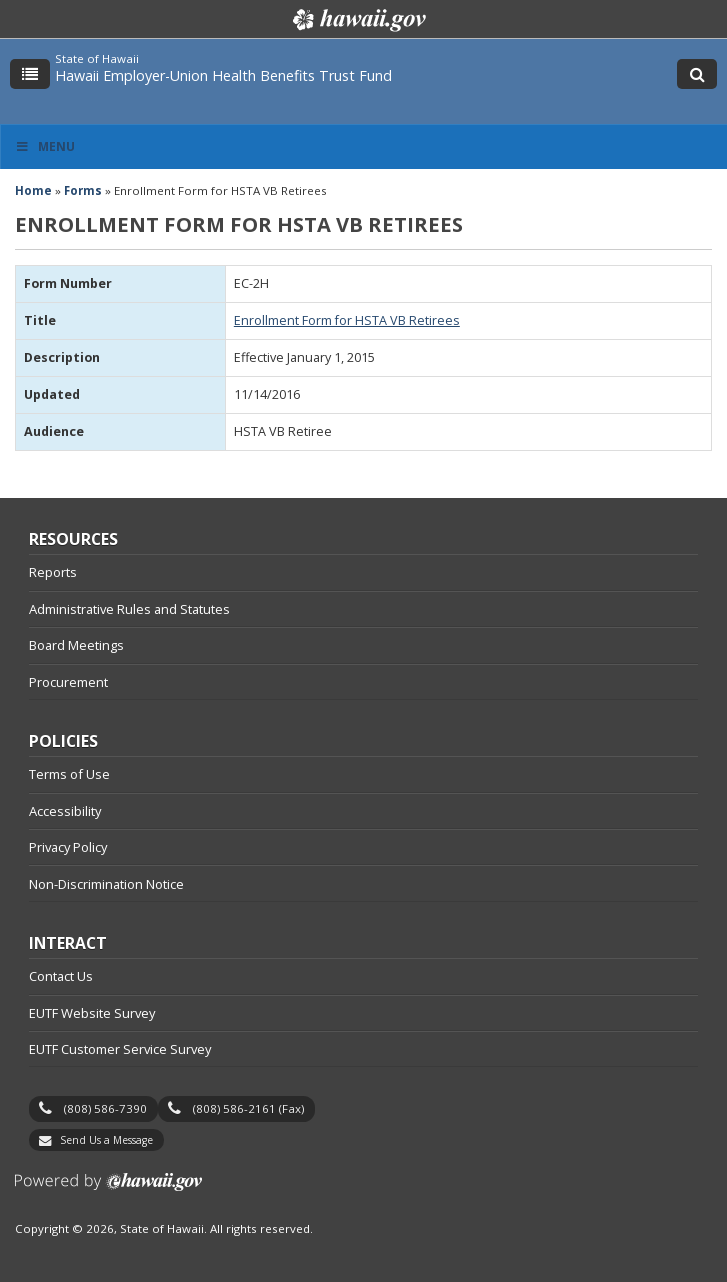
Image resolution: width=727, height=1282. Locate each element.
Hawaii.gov (357, 20)
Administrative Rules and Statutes (129, 609)
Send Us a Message (106, 1140)
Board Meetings (76, 645)
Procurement (68, 682)
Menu (45, 146)
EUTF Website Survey (92, 1013)
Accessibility (65, 811)
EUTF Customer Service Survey (120, 1049)
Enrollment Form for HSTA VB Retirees (347, 320)
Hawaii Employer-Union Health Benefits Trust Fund (223, 75)
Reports (53, 572)
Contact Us (61, 976)
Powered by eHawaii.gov (108, 1189)
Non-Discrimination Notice (106, 884)
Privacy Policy (68, 847)
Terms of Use (69, 774)
